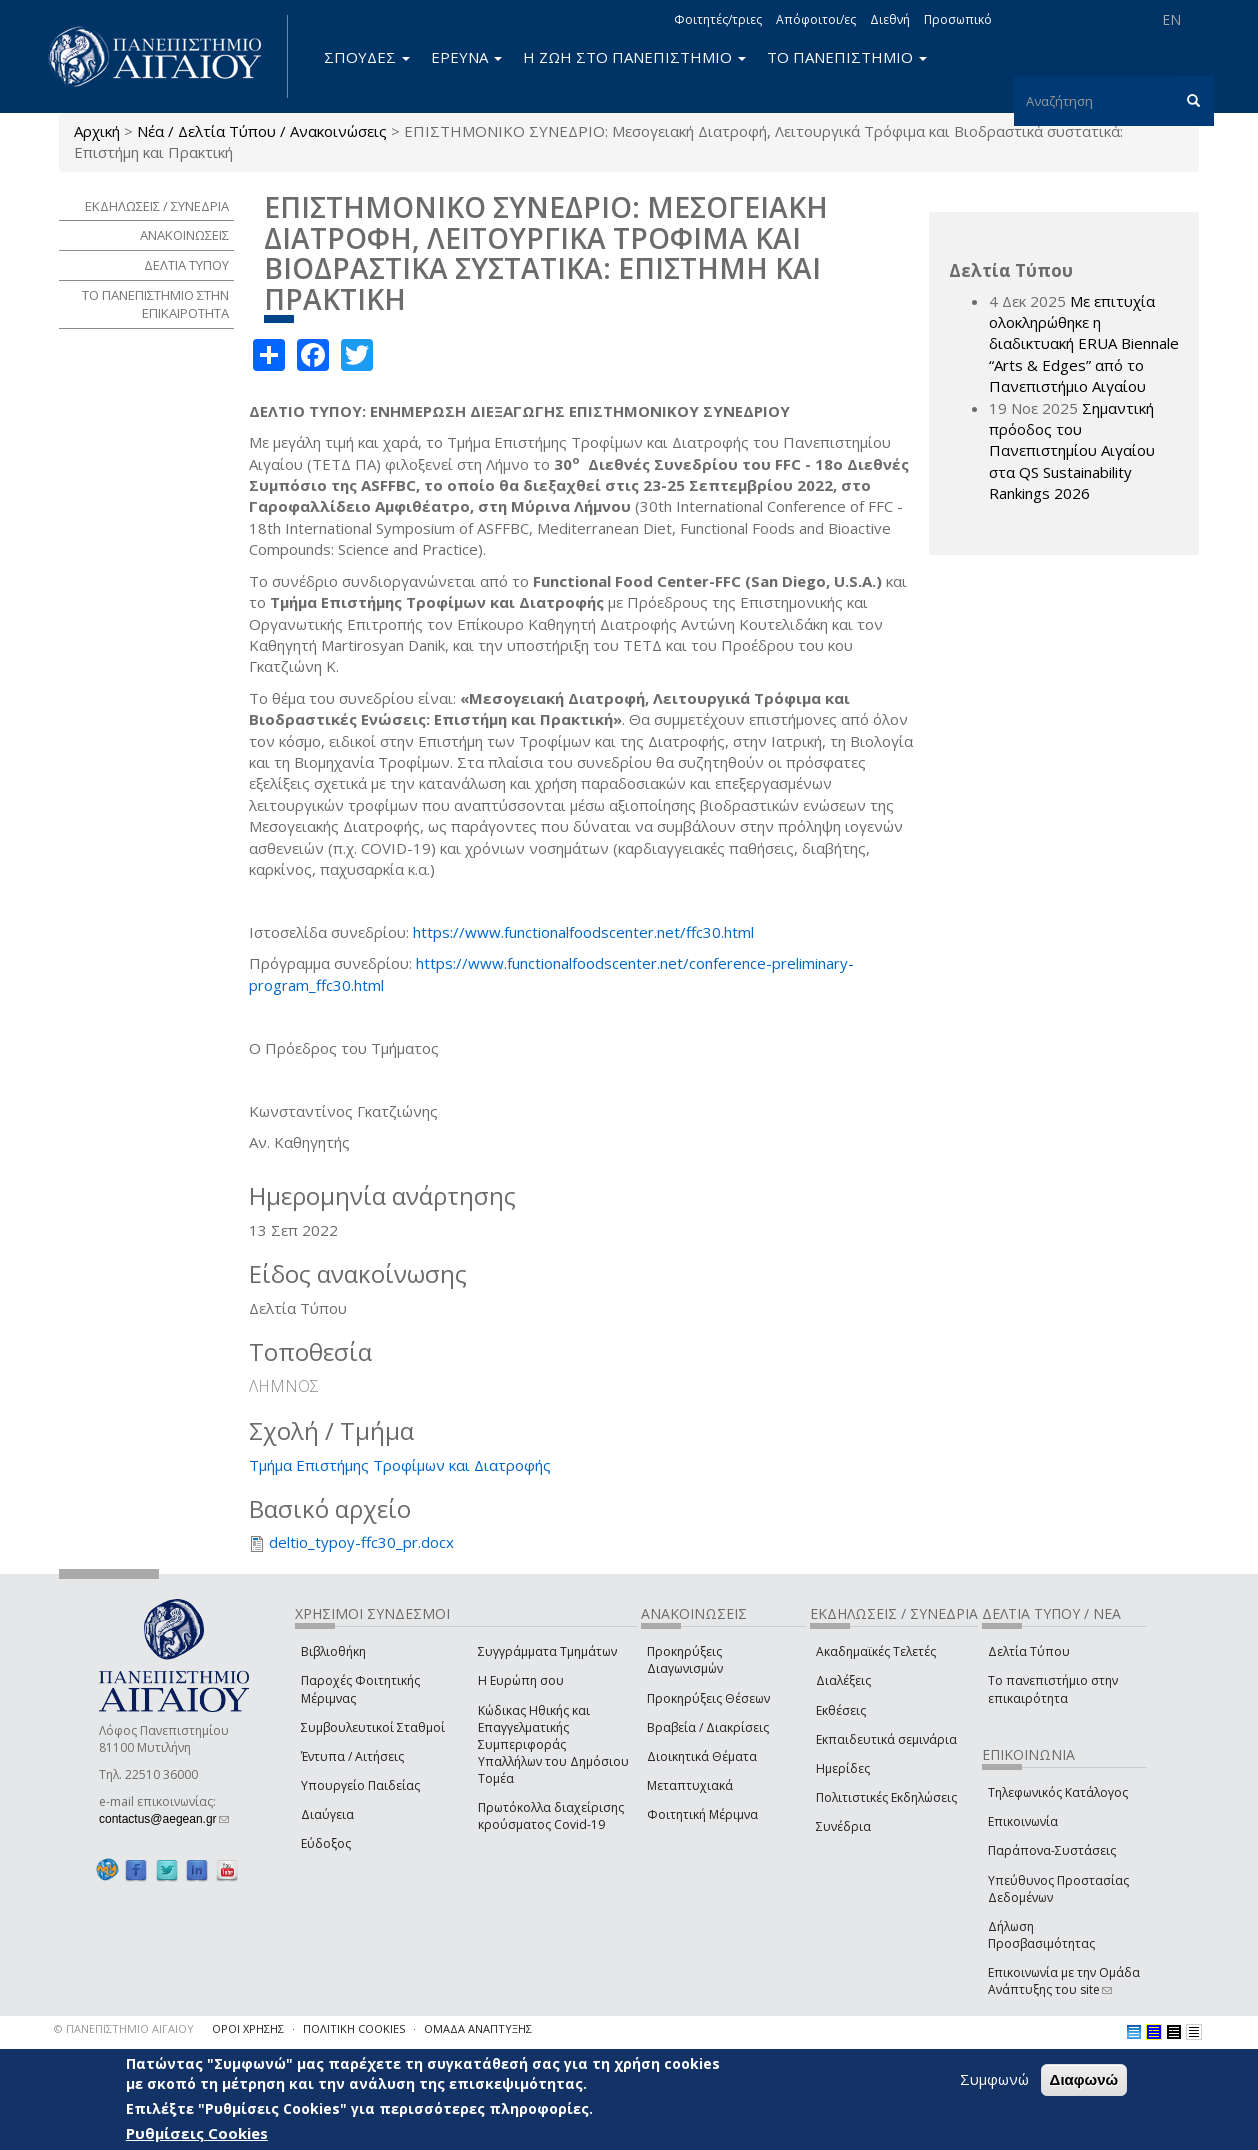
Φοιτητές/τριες (718, 19)
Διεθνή (890, 19)
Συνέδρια (843, 1826)
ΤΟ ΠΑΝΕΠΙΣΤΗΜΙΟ (847, 57)
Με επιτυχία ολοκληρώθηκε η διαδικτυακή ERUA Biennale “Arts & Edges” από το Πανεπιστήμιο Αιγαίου (1084, 344)
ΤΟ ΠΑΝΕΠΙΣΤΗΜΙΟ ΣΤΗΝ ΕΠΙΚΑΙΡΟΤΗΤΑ (155, 304)
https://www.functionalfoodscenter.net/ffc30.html (583, 932)
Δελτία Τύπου (1029, 1651)
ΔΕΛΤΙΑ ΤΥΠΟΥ (186, 265)
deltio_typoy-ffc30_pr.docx (361, 1542)
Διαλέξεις (843, 1680)
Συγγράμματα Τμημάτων (547, 1651)
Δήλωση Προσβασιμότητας (1041, 1935)
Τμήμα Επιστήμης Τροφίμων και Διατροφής (400, 1465)
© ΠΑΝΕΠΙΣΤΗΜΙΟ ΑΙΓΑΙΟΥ (124, 2028)
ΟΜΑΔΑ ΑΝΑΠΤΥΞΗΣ (478, 2028)
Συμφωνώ (994, 2079)
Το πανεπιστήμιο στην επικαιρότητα (1053, 1689)
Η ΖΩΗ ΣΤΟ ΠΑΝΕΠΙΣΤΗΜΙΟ (634, 57)
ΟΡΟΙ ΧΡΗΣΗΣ (248, 2028)
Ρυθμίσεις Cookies (197, 2133)
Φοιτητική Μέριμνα (702, 1814)
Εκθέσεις (841, 1710)
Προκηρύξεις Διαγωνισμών (685, 1660)
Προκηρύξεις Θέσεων (708, 1698)
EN (1171, 19)
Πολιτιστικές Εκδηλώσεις (886, 1797)
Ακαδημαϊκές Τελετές (876, 1651)
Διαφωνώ (1084, 2079)
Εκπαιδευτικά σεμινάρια (886, 1739)
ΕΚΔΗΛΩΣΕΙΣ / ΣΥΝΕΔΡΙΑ (157, 206)
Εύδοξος (326, 1843)
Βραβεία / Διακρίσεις (708, 1727)
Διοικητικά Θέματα (702, 1756)
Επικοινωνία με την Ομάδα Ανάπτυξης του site (1064, 1981)
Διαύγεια (327, 1814)
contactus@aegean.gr (164, 1819)
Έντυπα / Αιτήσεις (352, 1756)
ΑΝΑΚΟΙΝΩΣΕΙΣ (184, 235)
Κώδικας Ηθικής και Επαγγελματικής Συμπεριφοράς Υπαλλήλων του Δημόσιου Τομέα (553, 1745)
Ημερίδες (843, 1768)
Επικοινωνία (1023, 1821)
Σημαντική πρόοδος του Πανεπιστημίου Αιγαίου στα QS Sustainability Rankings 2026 (1072, 451)
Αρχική (97, 131)
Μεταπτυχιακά (690, 1785)
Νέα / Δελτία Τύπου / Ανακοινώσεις (262, 131)
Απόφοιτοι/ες (816, 19)
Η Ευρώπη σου (521, 1680)
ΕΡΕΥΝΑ (466, 57)
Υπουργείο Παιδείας (360, 1785)
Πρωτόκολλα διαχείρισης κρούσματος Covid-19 (551, 1816)
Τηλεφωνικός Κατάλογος (1058, 1792)
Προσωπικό (958, 19)
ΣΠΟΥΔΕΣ (367, 57)
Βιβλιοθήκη (333, 1651)
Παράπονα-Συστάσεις (1052, 1850)
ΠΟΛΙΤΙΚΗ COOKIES (354, 2028)
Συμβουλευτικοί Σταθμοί (373, 1727)
